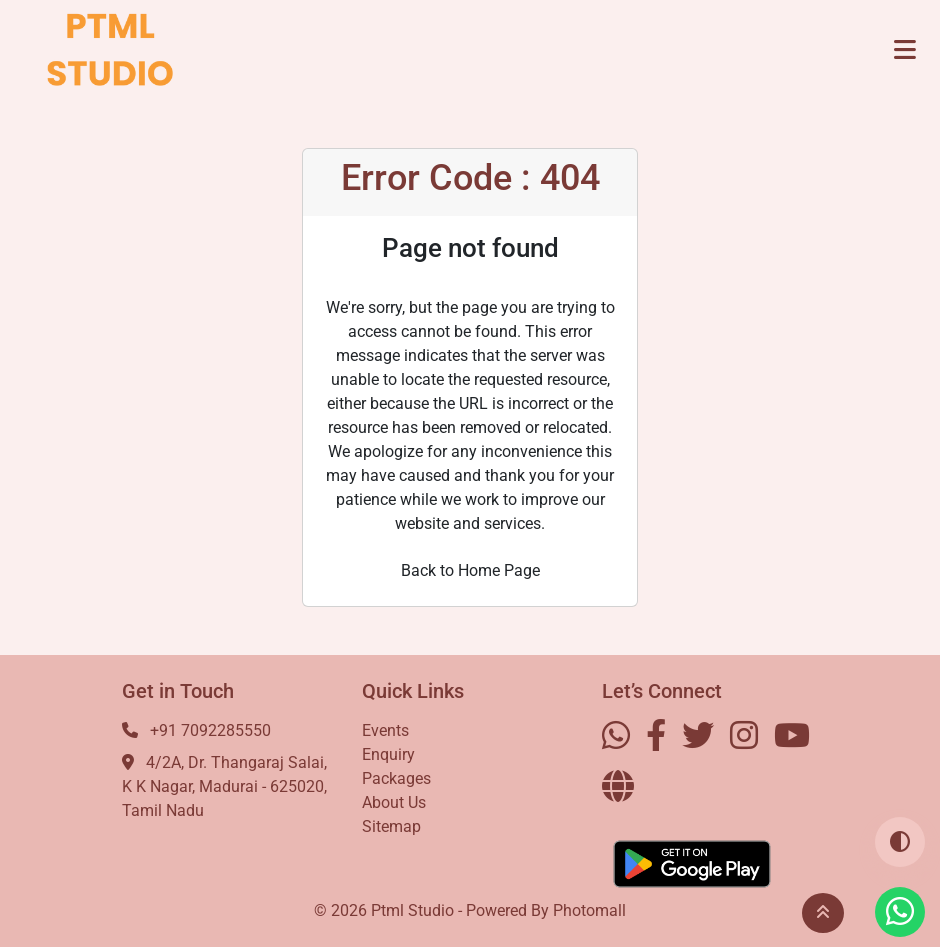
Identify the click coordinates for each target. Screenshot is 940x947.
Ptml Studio (412, 910)
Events (385, 730)
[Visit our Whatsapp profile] (900, 912)
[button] (823, 913)
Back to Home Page (470, 570)
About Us (394, 802)
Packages (396, 778)
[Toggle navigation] (905, 50)
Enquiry (388, 754)
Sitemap (391, 826)
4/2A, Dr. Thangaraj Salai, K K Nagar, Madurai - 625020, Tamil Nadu (224, 786)
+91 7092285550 (210, 730)
